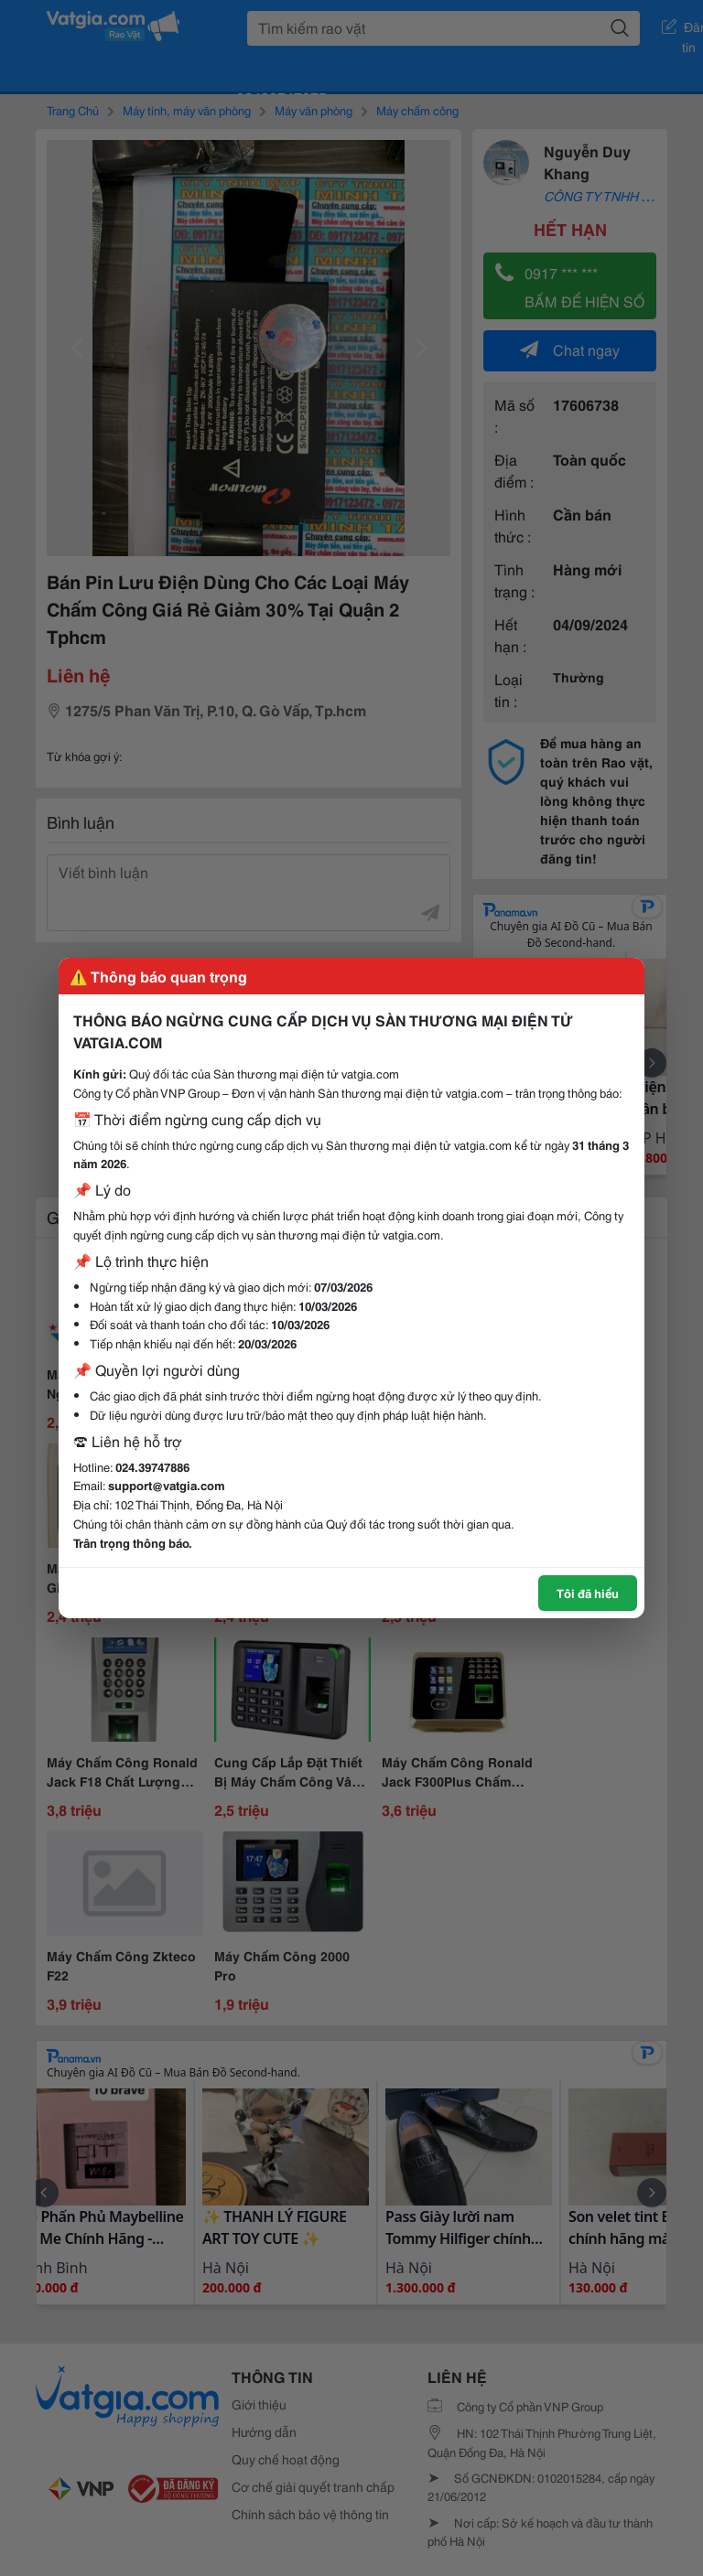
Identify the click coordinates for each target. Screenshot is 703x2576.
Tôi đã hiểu (588, 1592)
